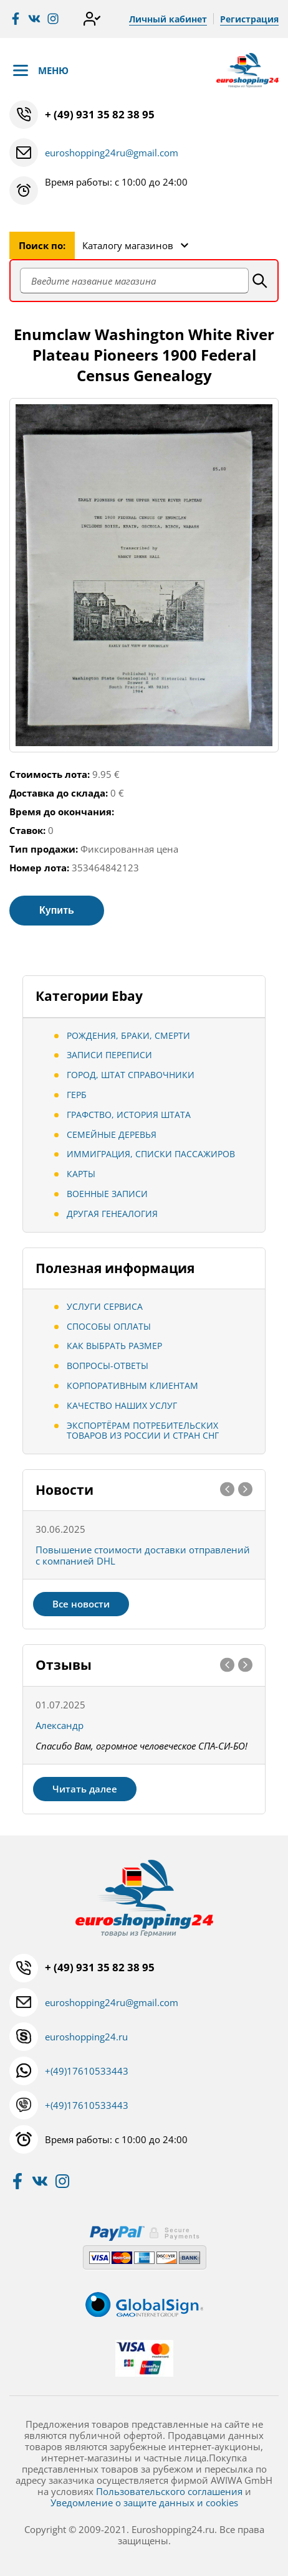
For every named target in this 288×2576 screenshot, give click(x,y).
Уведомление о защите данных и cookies (144, 2502)
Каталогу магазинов (127, 245)
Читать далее (84, 1789)
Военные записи (107, 1194)
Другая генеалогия (112, 1213)
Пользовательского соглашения (169, 2491)
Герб (77, 1095)
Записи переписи (109, 1055)
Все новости (81, 1604)
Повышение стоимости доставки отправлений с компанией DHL (143, 1555)
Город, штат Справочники (130, 1075)
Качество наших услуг (122, 1405)
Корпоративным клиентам (132, 1385)
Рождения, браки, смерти (128, 1035)
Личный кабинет (168, 19)
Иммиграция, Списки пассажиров (151, 1154)
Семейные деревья (111, 1134)
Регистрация (249, 19)
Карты (81, 1174)
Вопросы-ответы (107, 1365)
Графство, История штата (129, 1114)
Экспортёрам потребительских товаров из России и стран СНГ (143, 1430)
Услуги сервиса (105, 1306)
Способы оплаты (109, 1326)
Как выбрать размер (114, 1346)
